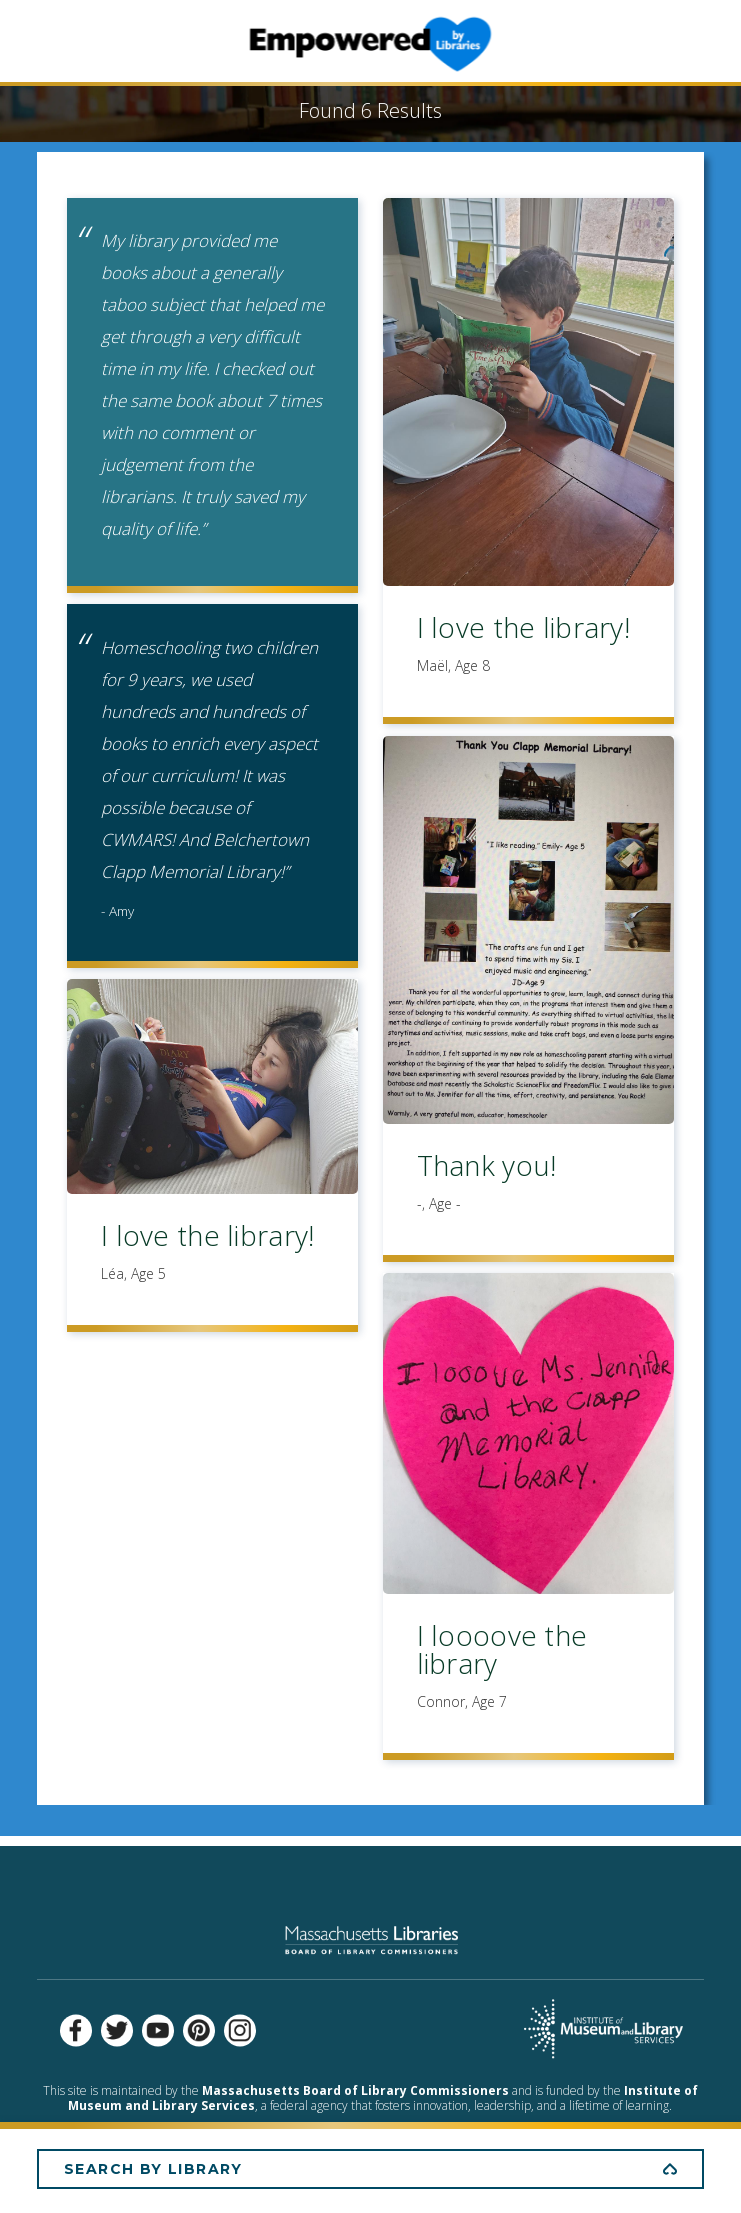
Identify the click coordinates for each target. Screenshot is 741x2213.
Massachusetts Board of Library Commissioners (355, 2090)
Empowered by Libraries (370, 44)
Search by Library (153, 2169)
